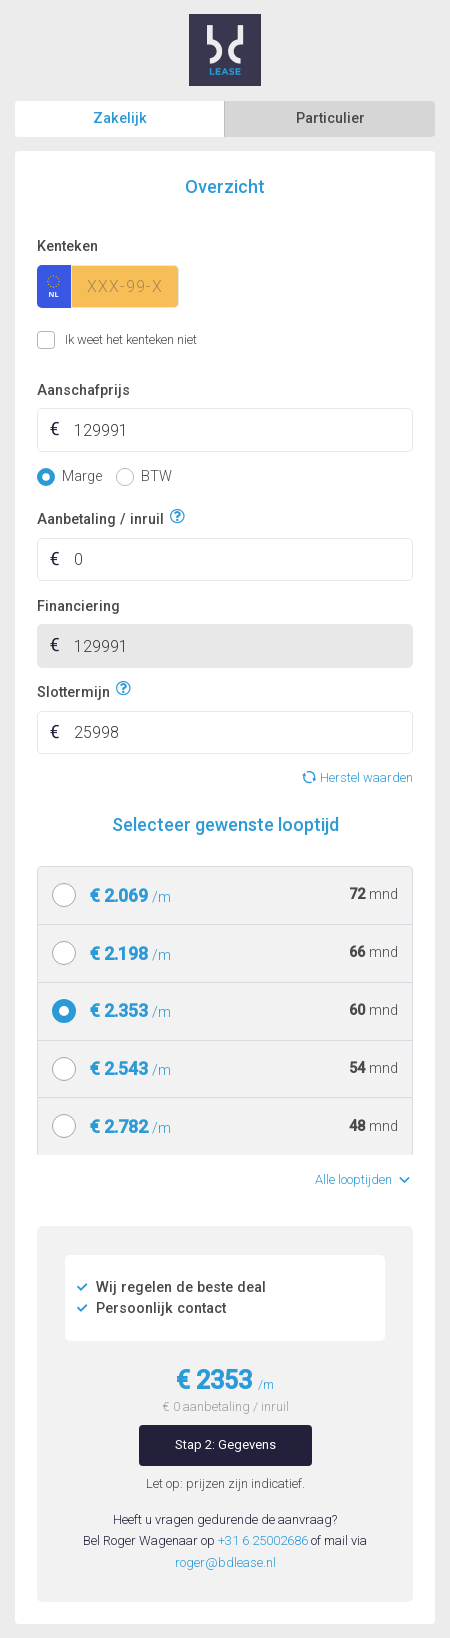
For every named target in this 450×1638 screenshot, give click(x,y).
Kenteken (67, 246)
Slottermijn (73, 689)
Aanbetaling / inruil (100, 517)
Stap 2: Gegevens (225, 1444)
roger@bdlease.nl (225, 1562)
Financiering (78, 606)
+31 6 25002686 (263, 1540)
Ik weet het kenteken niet (61, 340)
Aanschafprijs (83, 390)
